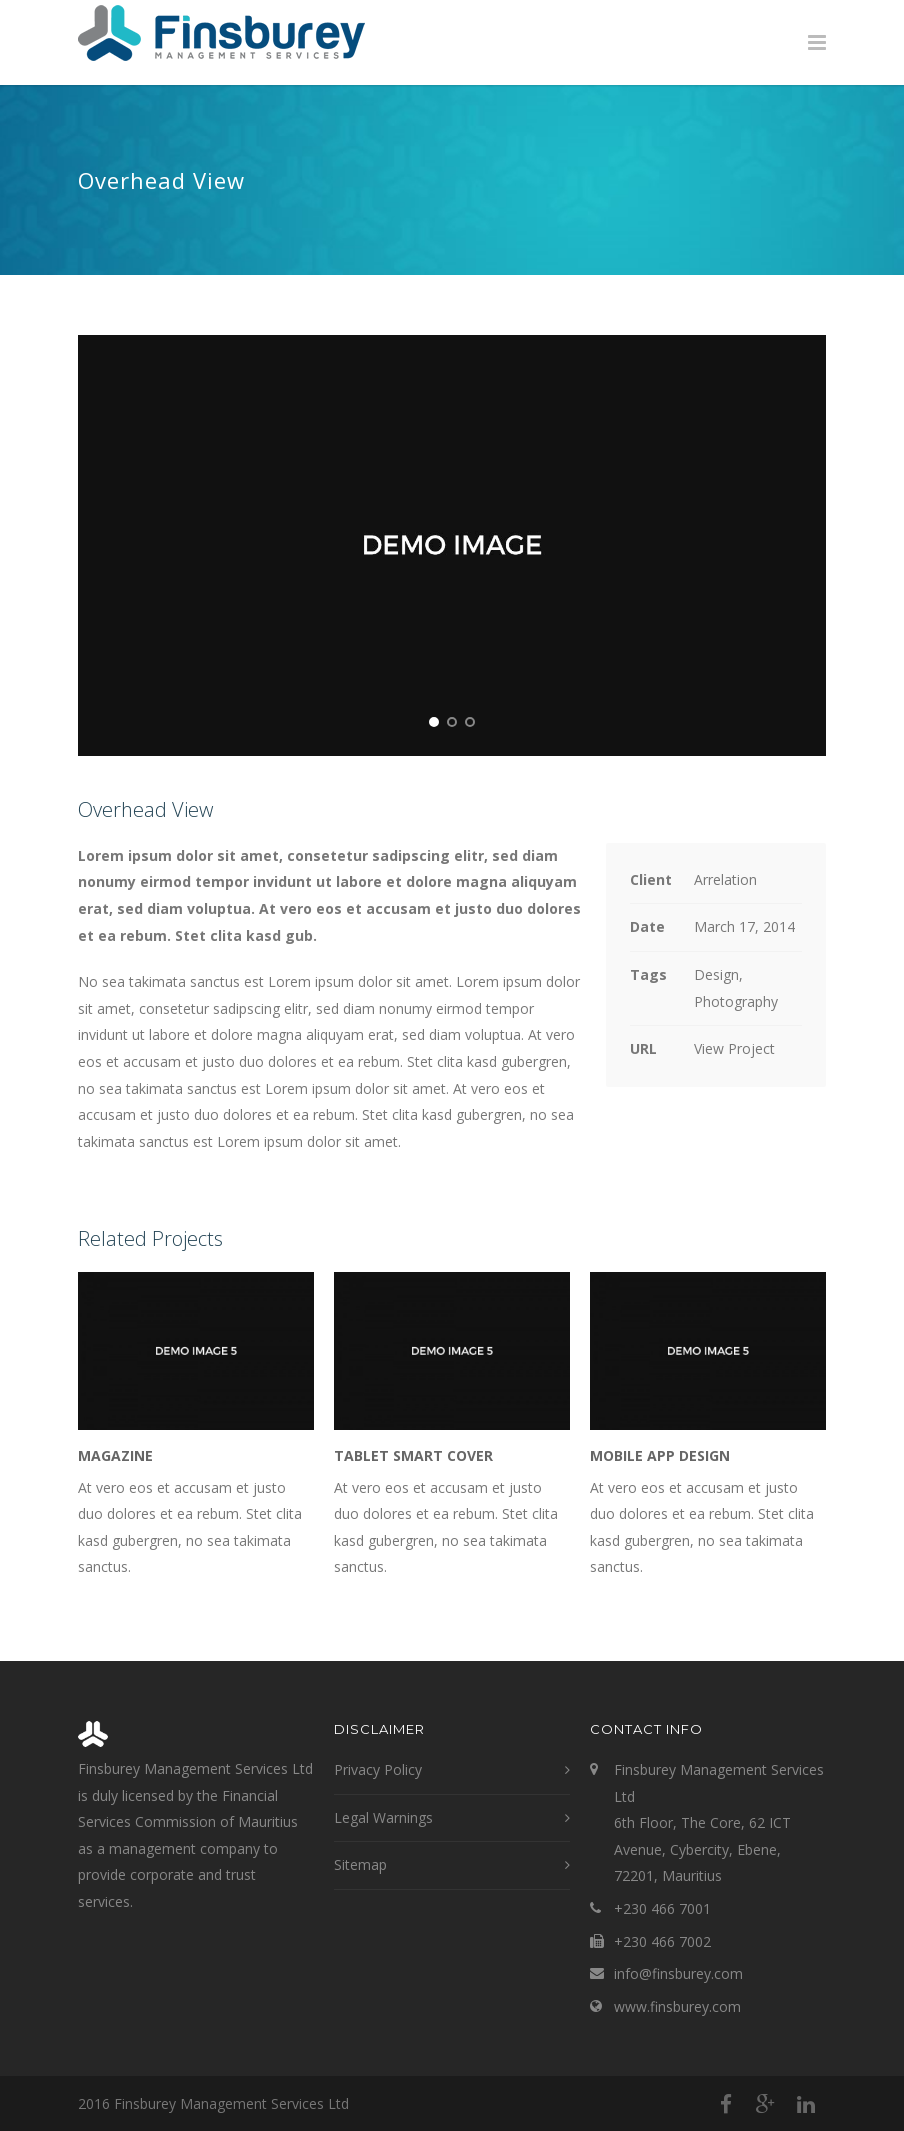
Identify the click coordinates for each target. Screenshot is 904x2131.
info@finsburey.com (678, 1973)
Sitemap (360, 1864)
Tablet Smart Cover (413, 1455)
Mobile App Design (660, 1455)
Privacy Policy (378, 1769)
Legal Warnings (383, 1817)
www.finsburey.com (677, 2006)
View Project (734, 1048)
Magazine (115, 1455)
